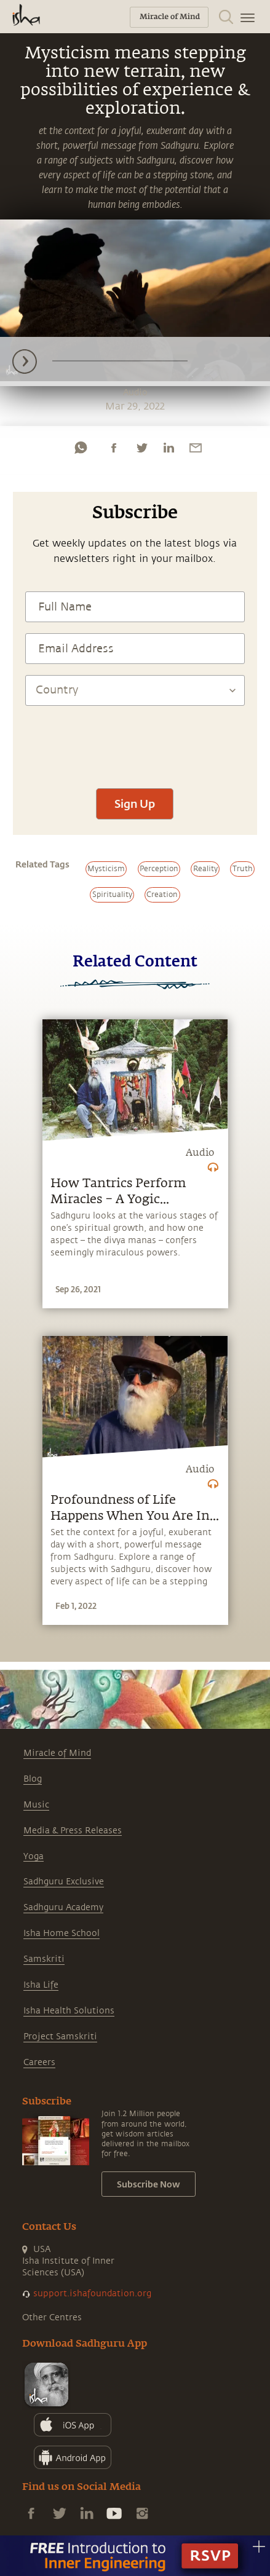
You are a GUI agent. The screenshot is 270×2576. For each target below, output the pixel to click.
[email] (195, 447)
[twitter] (141, 447)
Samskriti (44, 1959)
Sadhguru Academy (63, 1907)
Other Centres (52, 2317)
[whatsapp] (80, 447)
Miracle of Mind (57, 1753)
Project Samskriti (60, 2036)
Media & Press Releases (72, 1830)
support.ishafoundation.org (92, 2293)
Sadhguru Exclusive (63, 1881)
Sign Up (134, 803)
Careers (39, 2062)
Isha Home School (61, 1933)
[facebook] (114, 447)
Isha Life (40, 1984)
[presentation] (134, 741)
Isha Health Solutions (68, 2010)
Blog (32, 1779)
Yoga (33, 1856)
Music (36, 1804)
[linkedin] (168, 447)
